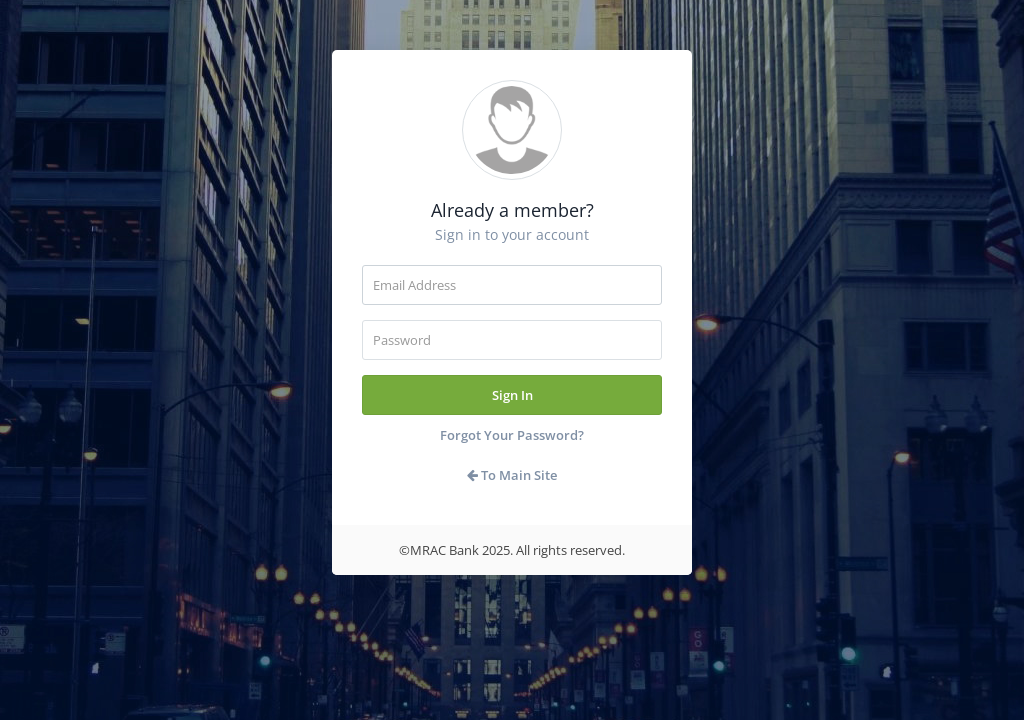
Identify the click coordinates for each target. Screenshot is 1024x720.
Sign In (512, 395)
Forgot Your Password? (512, 435)
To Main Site (512, 475)
